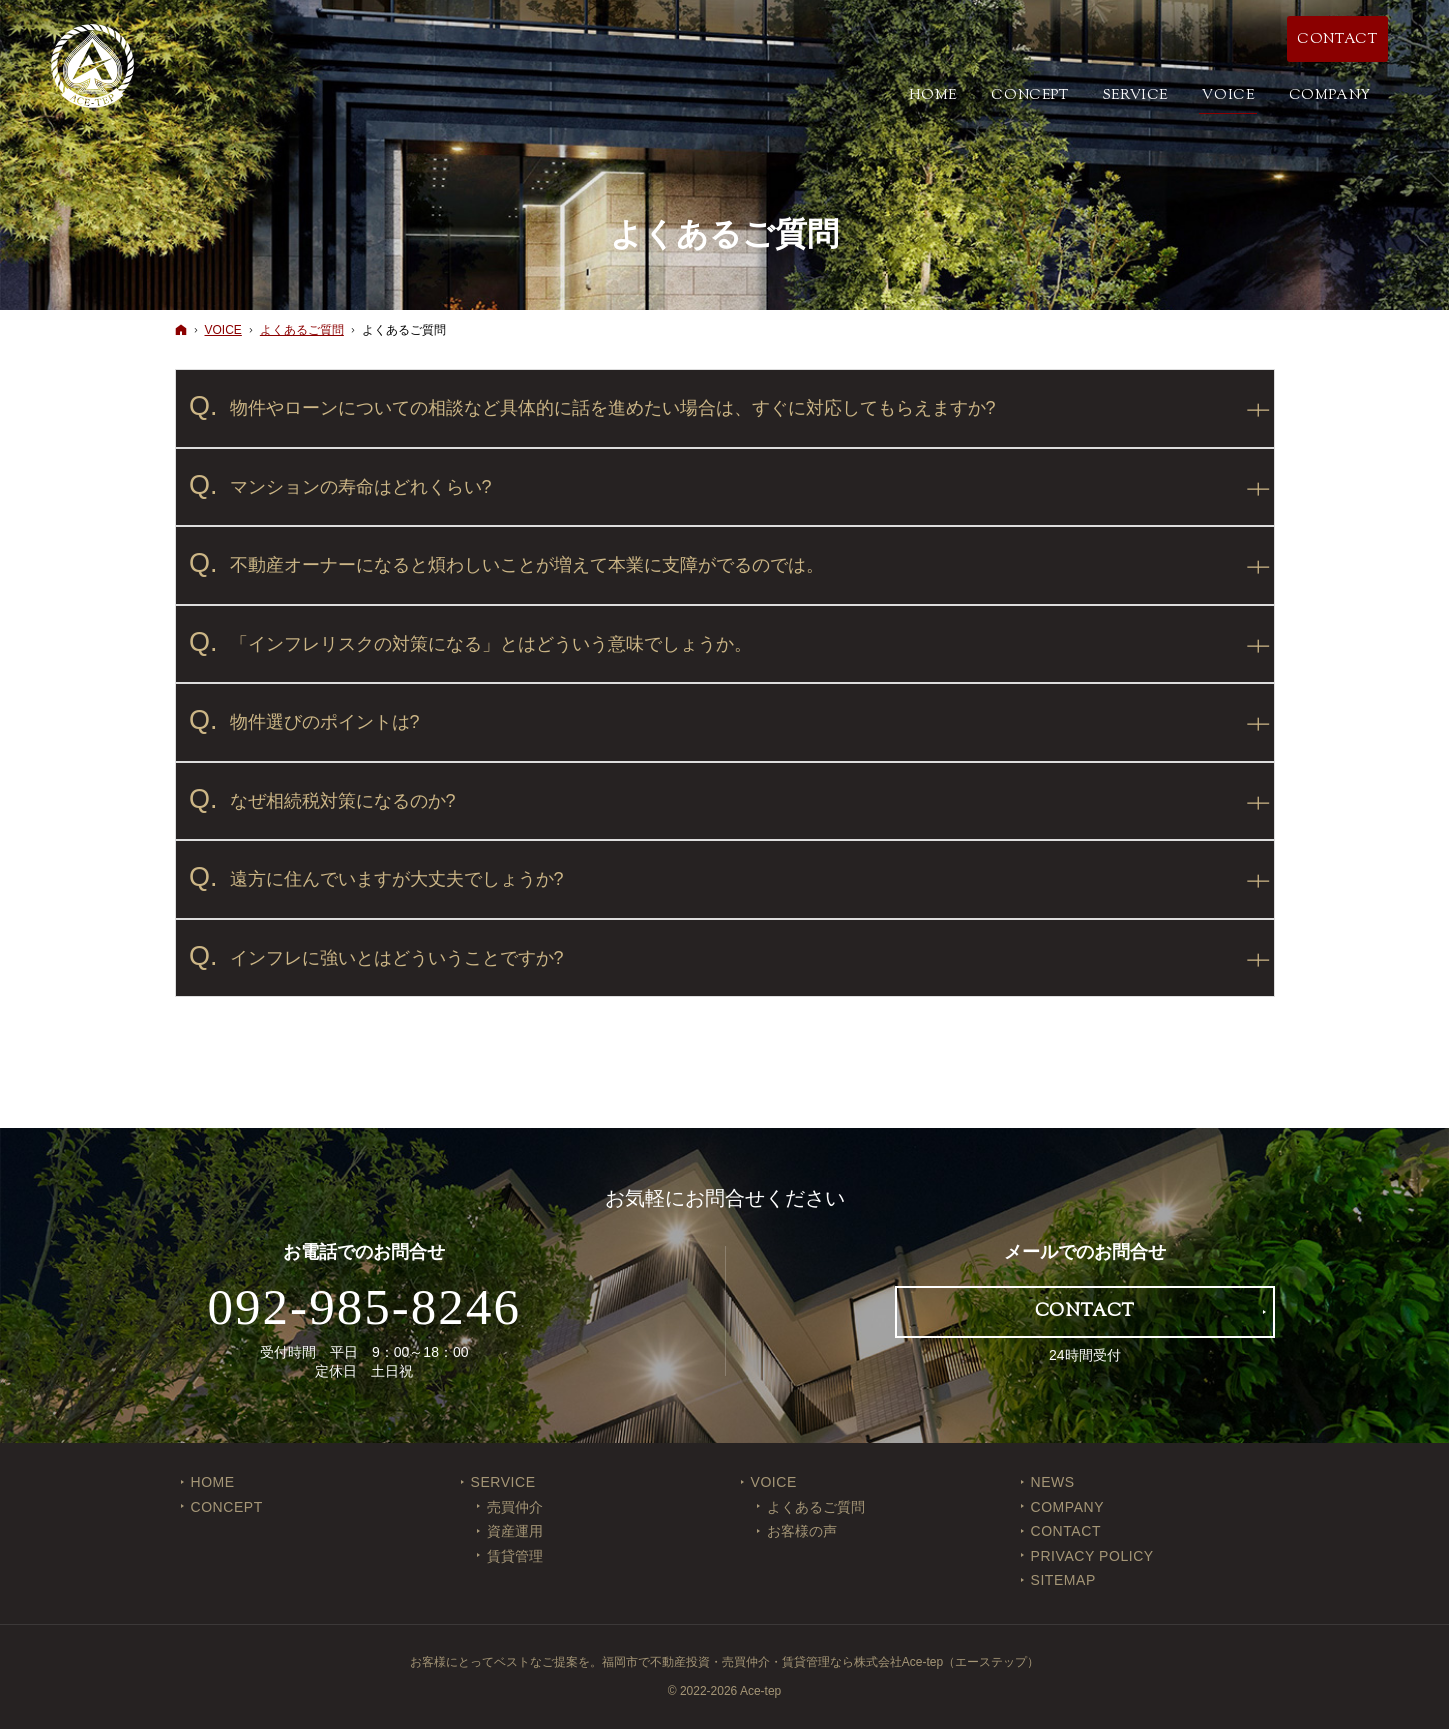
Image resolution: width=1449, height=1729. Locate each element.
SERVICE (503, 1482)
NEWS (1053, 1482)
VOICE (774, 1482)
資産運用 (515, 1531)
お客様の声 (802, 1531)
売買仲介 (515, 1507)
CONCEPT (227, 1507)
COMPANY (1068, 1507)
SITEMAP (1063, 1580)
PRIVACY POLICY (1092, 1556)
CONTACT (1066, 1531)
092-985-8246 (364, 1307)
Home (213, 1482)
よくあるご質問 (816, 1507)
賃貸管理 (515, 1556)
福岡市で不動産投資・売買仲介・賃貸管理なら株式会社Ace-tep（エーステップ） (820, 1662)
